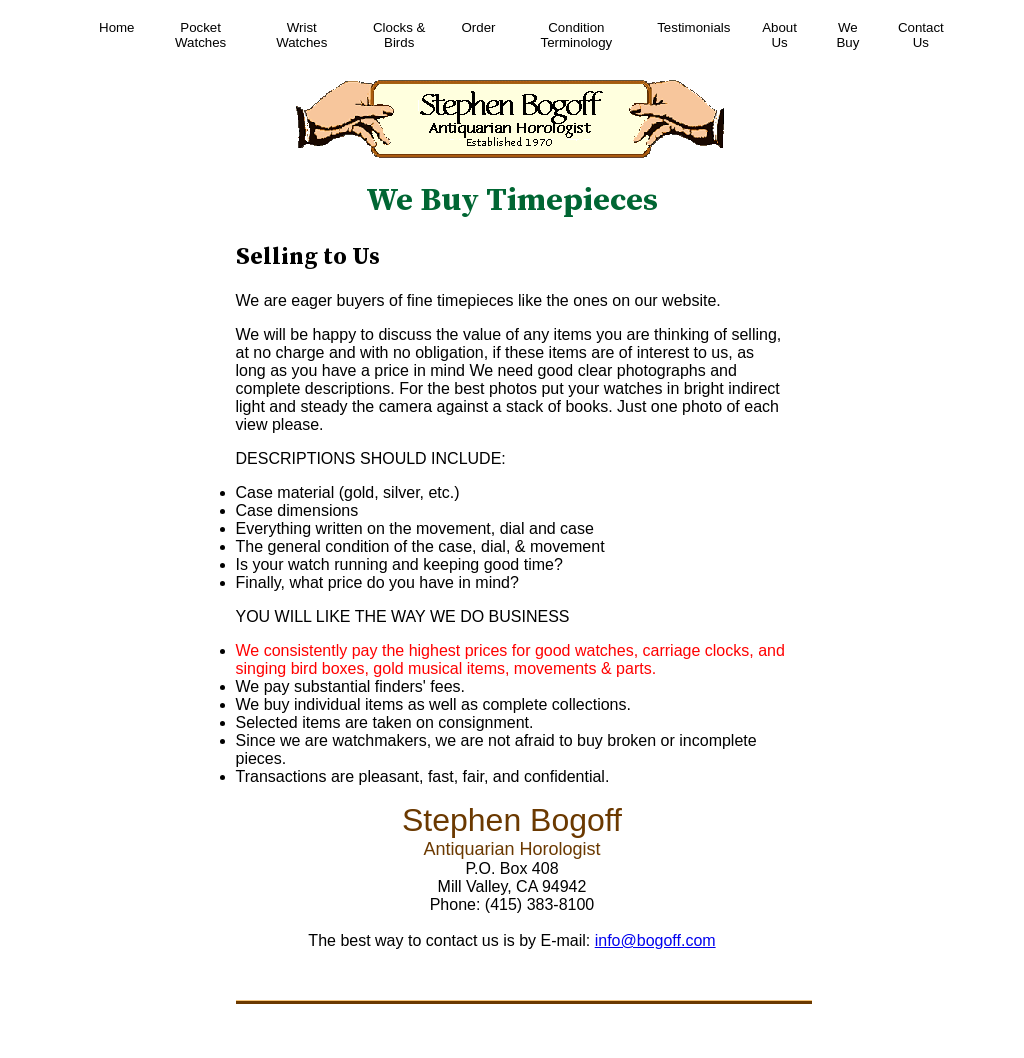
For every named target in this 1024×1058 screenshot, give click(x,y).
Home (116, 27)
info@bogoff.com (655, 940)
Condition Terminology (577, 35)
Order (479, 27)
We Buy (847, 35)
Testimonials (693, 27)
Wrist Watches (301, 35)
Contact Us (921, 35)
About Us (779, 35)
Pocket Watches (200, 35)
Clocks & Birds (399, 35)
